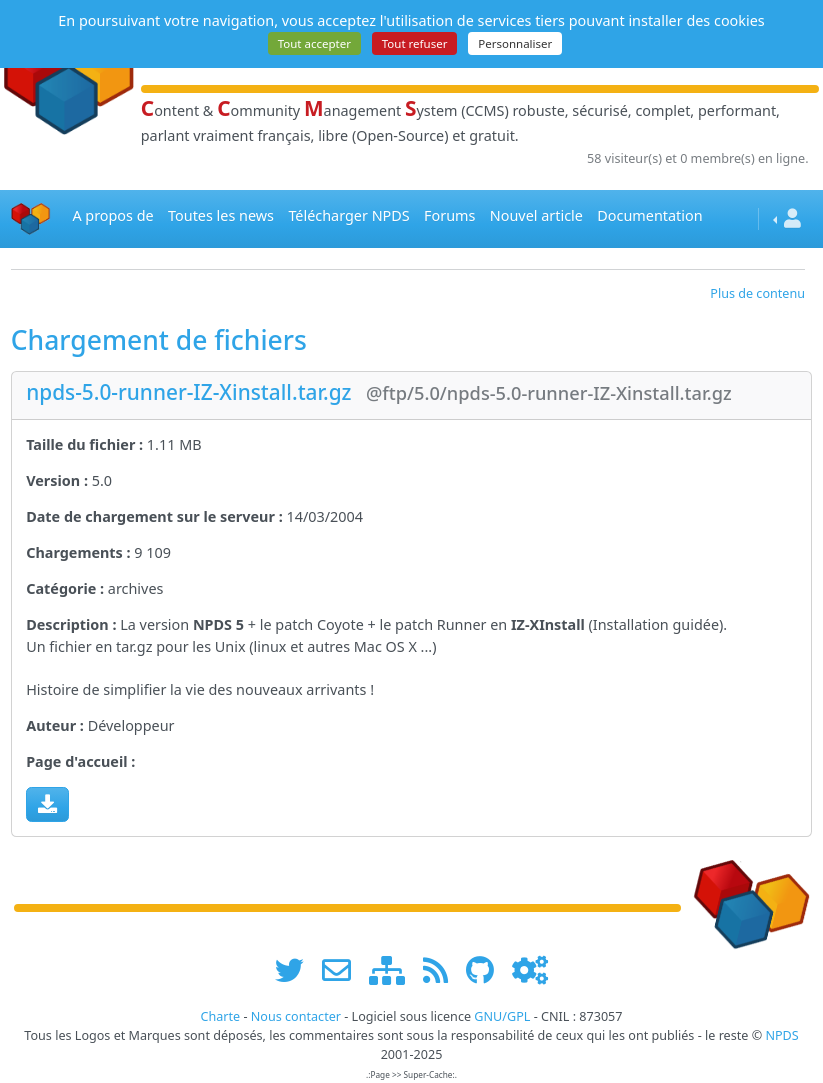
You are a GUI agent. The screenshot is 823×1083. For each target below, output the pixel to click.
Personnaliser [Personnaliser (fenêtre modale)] (515, 43)
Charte (220, 1016)
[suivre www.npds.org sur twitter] (296, 970)
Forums (449, 215)
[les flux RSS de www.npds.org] (442, 970)
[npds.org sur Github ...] (487, 970)
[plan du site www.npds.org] (394, 970)
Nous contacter (296, 1016)
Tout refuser (415, 43)
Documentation (649, 215)
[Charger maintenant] (47, 804)
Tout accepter (314, 43)
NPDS (781, 1035)
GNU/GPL (502, 1016)
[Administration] (530, 970)
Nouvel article (536, 215)
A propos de (112, 215)
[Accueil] (31, 218)
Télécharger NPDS (348, 215)
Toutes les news (221, 215)
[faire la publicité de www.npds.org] (343, 970)
